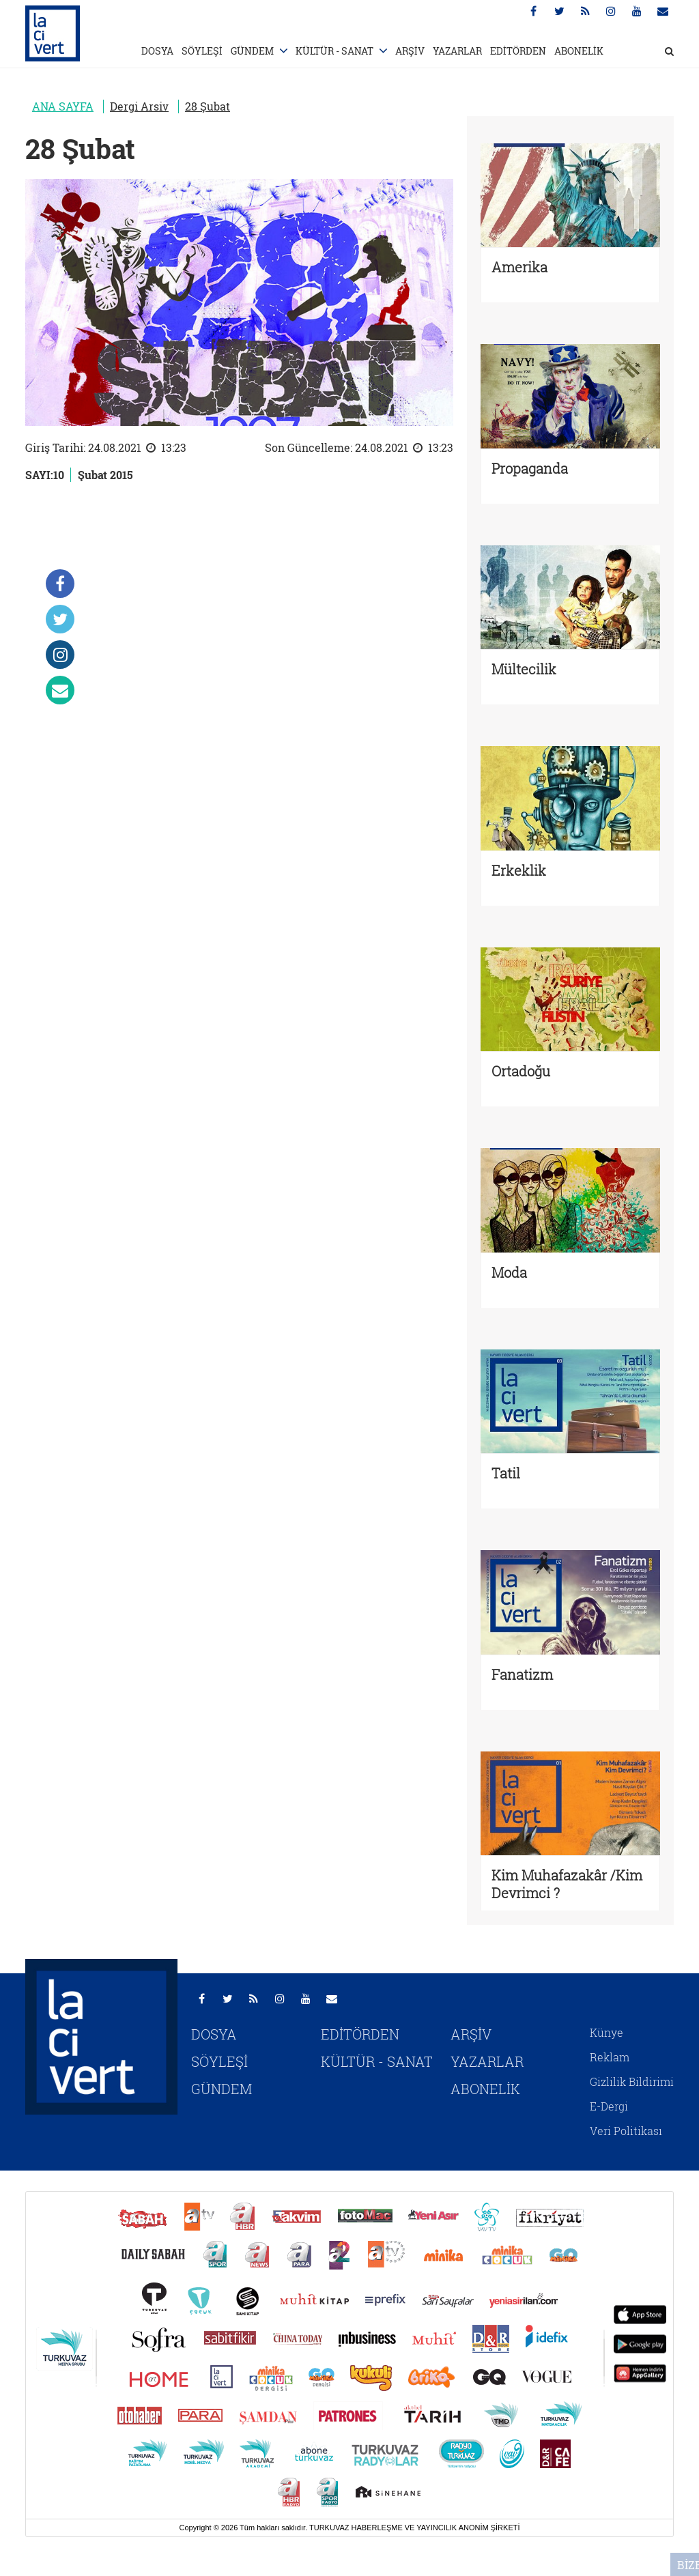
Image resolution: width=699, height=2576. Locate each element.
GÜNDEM (252, 50)
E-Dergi (609, 2106)
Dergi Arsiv (139, 106)
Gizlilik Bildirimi (632, 2081)
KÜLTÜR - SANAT (334, 50)
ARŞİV (410, 50)
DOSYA (157, 50)
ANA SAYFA (63, 106)
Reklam (609, 2057)
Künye (606, 2032)
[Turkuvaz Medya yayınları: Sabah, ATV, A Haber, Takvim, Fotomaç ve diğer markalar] (349, 2355)
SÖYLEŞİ (202, 50)
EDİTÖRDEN (518, 50)
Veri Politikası (626, 2130)
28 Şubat (207, 106)
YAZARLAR (457, 50)
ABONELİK (578, 50)
